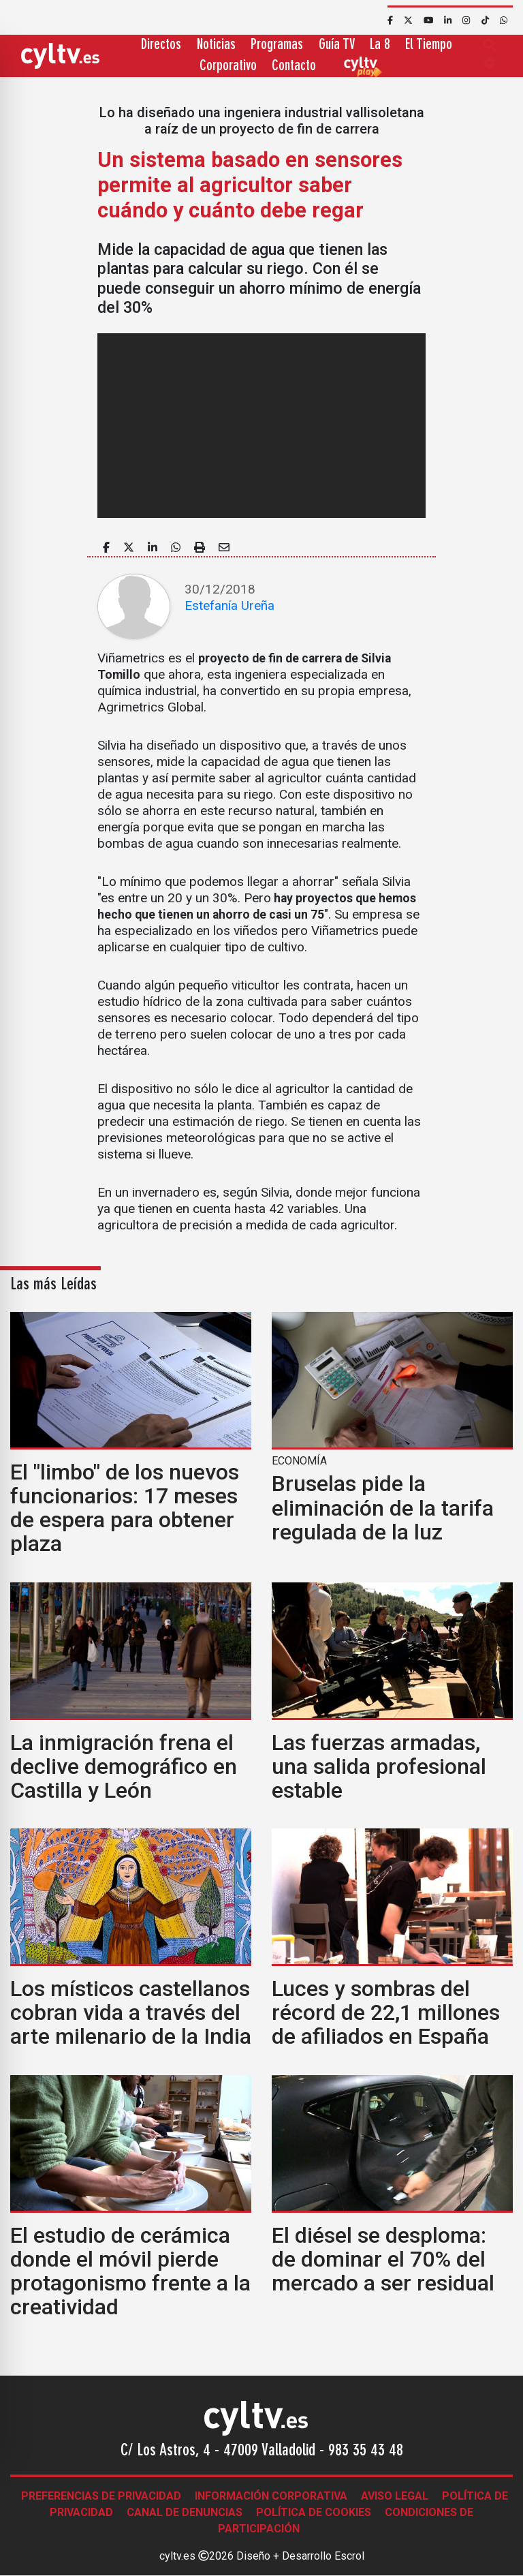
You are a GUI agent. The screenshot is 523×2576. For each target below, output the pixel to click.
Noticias (216, 45)
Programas (277, 45)
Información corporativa (271, 2495)
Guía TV (337, 45)
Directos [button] (161, 45)
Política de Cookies (313, 2512)
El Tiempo (428, 45)
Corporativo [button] (228, 66)
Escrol (349, 2555)
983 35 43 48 (365, 2451)
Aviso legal (394, 2495)
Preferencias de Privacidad (101, 2495)
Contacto (294, 66)
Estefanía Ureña (229, 605)
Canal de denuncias (184, 2512)
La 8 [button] (380, 45)
